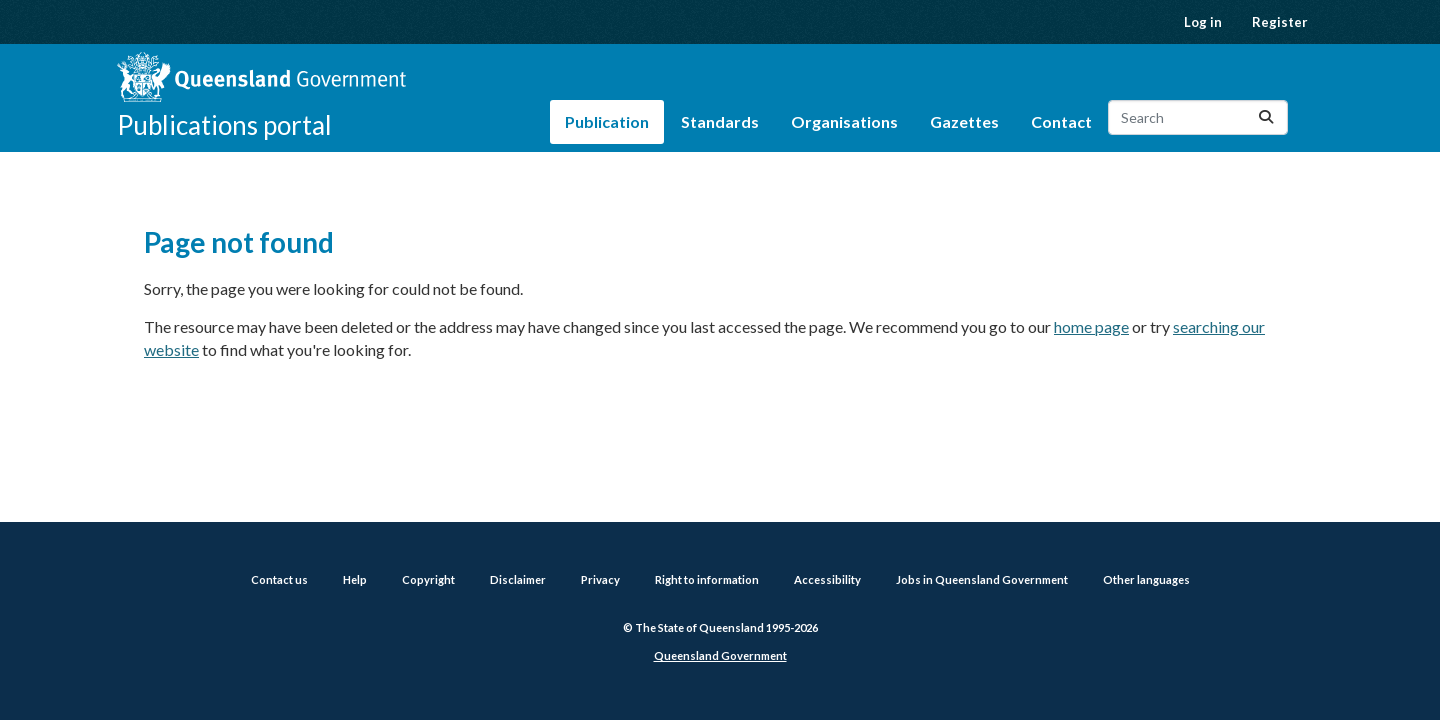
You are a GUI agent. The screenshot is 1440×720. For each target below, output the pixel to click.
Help (355, 579)
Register (1280, 22)
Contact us (279, 579)
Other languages (1146, 579)
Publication (607, 121)
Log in (1203, 22)
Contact (1061, 121)
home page (1091, 326)
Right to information (707, 579)
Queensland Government (720, 655)
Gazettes (964, 121)
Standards (720, 121)
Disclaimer (518, 579)
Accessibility (827, 579)
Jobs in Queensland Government (982, 579)
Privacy (600, 579)
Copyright (428, 579)
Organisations (844, 121)
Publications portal (224, 125)
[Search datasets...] (1198, 117)
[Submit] (1266, 117)
